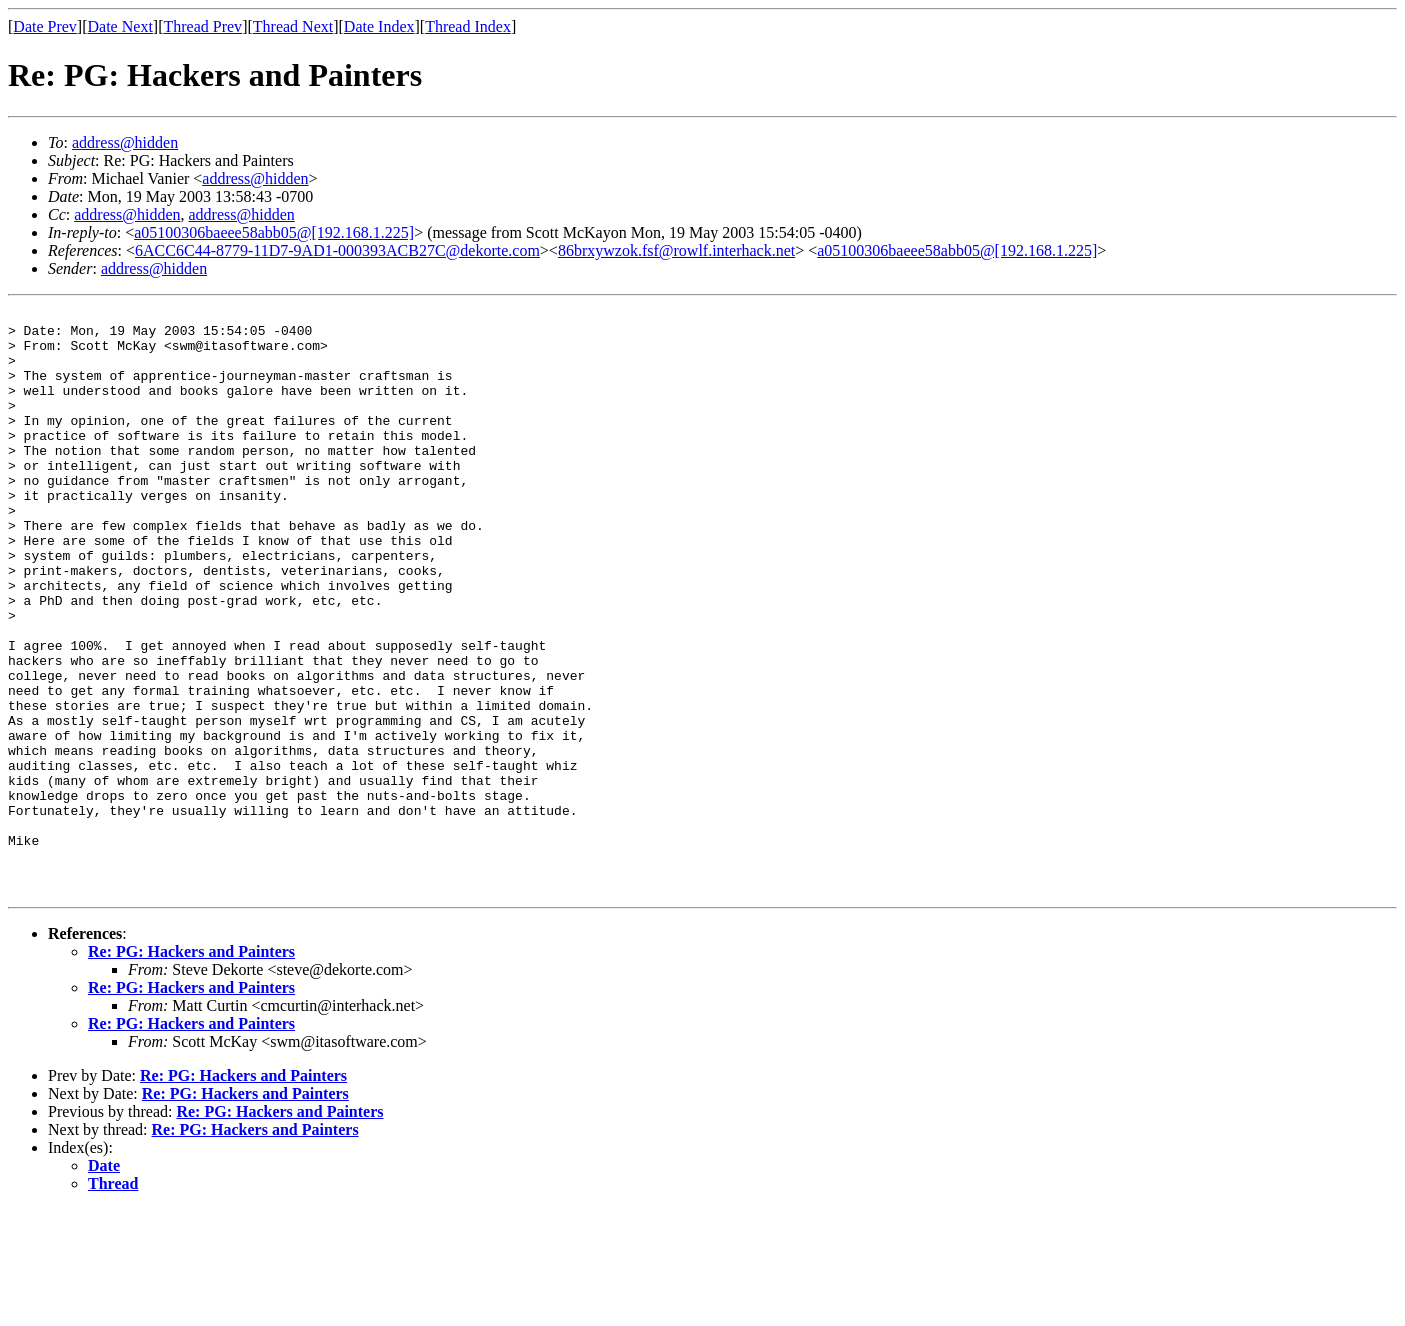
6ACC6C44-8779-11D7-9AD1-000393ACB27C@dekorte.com (337, 250)
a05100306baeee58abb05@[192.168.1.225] (274, 232)
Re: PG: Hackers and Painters (191, 1068)
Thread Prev (202, 26)
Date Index (379, 26)
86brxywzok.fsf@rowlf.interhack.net (676, 250)
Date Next (120, 26)
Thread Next (293, 26)
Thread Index (468, 26)
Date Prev (45, 26)
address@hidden (125, 142)
